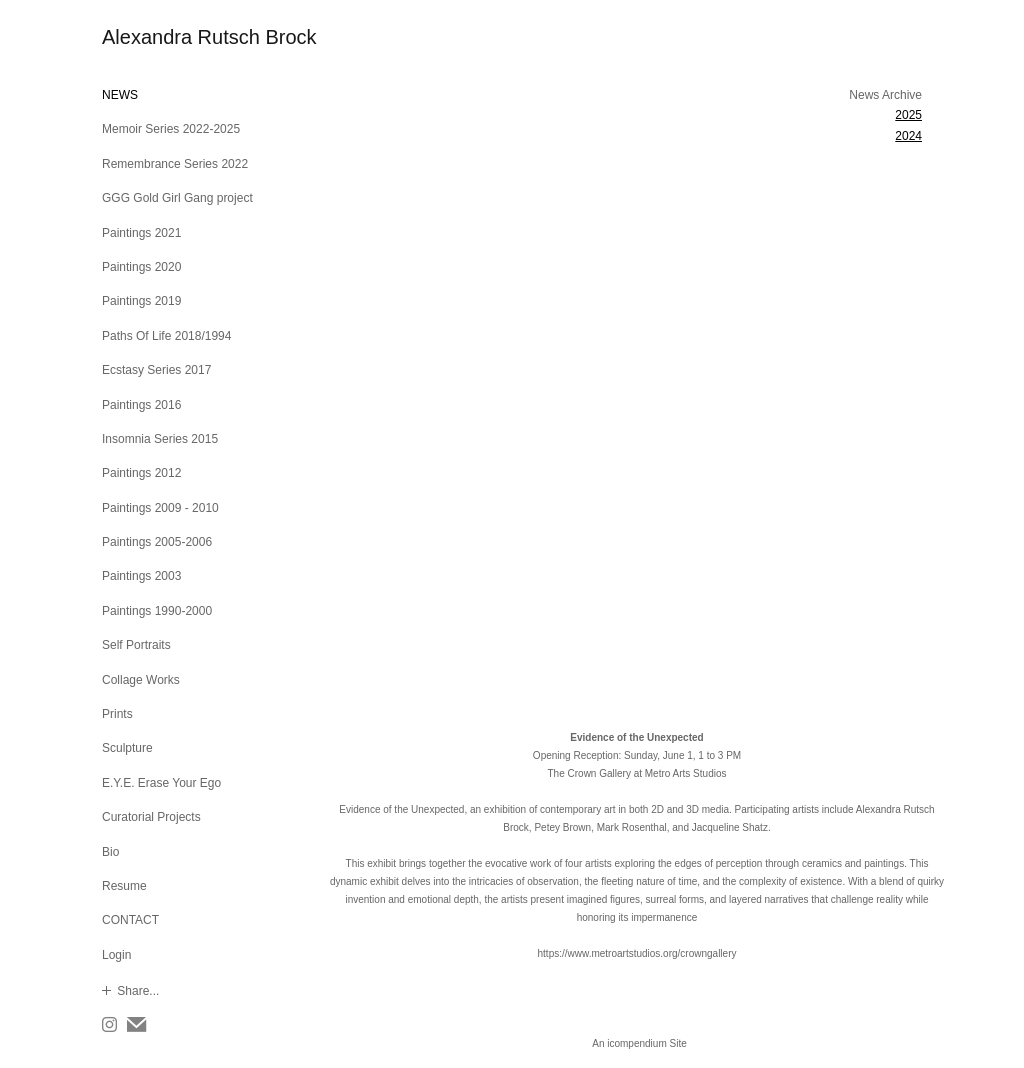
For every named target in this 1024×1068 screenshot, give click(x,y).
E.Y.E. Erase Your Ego (161, 783)
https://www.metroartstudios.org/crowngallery (637, 953)
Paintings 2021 (141, 233)
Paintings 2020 (141, 267)
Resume (124, 886)
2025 (908, 115)
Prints (117, 714)
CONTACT (130, 920)
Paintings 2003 (141, 576)
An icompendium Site (639, 1043)
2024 (908, 136)
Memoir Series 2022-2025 (171, 129)
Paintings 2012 (141, 473)
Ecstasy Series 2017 (156, 370)
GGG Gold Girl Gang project (177, 198)
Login (116, 955)
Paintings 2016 (141, 405)
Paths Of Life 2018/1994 (166, 336)
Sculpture (127, 748)
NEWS (120, 95)
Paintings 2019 (141, 301)
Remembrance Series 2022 (175, 164)
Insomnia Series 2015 (160, 439)
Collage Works (141, 680)
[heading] (152, 37)
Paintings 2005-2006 (157, 542)
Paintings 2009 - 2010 (160, 508)
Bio (110, 852)
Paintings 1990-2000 (157, 611)
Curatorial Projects (151, 817)
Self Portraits (136, 645)
